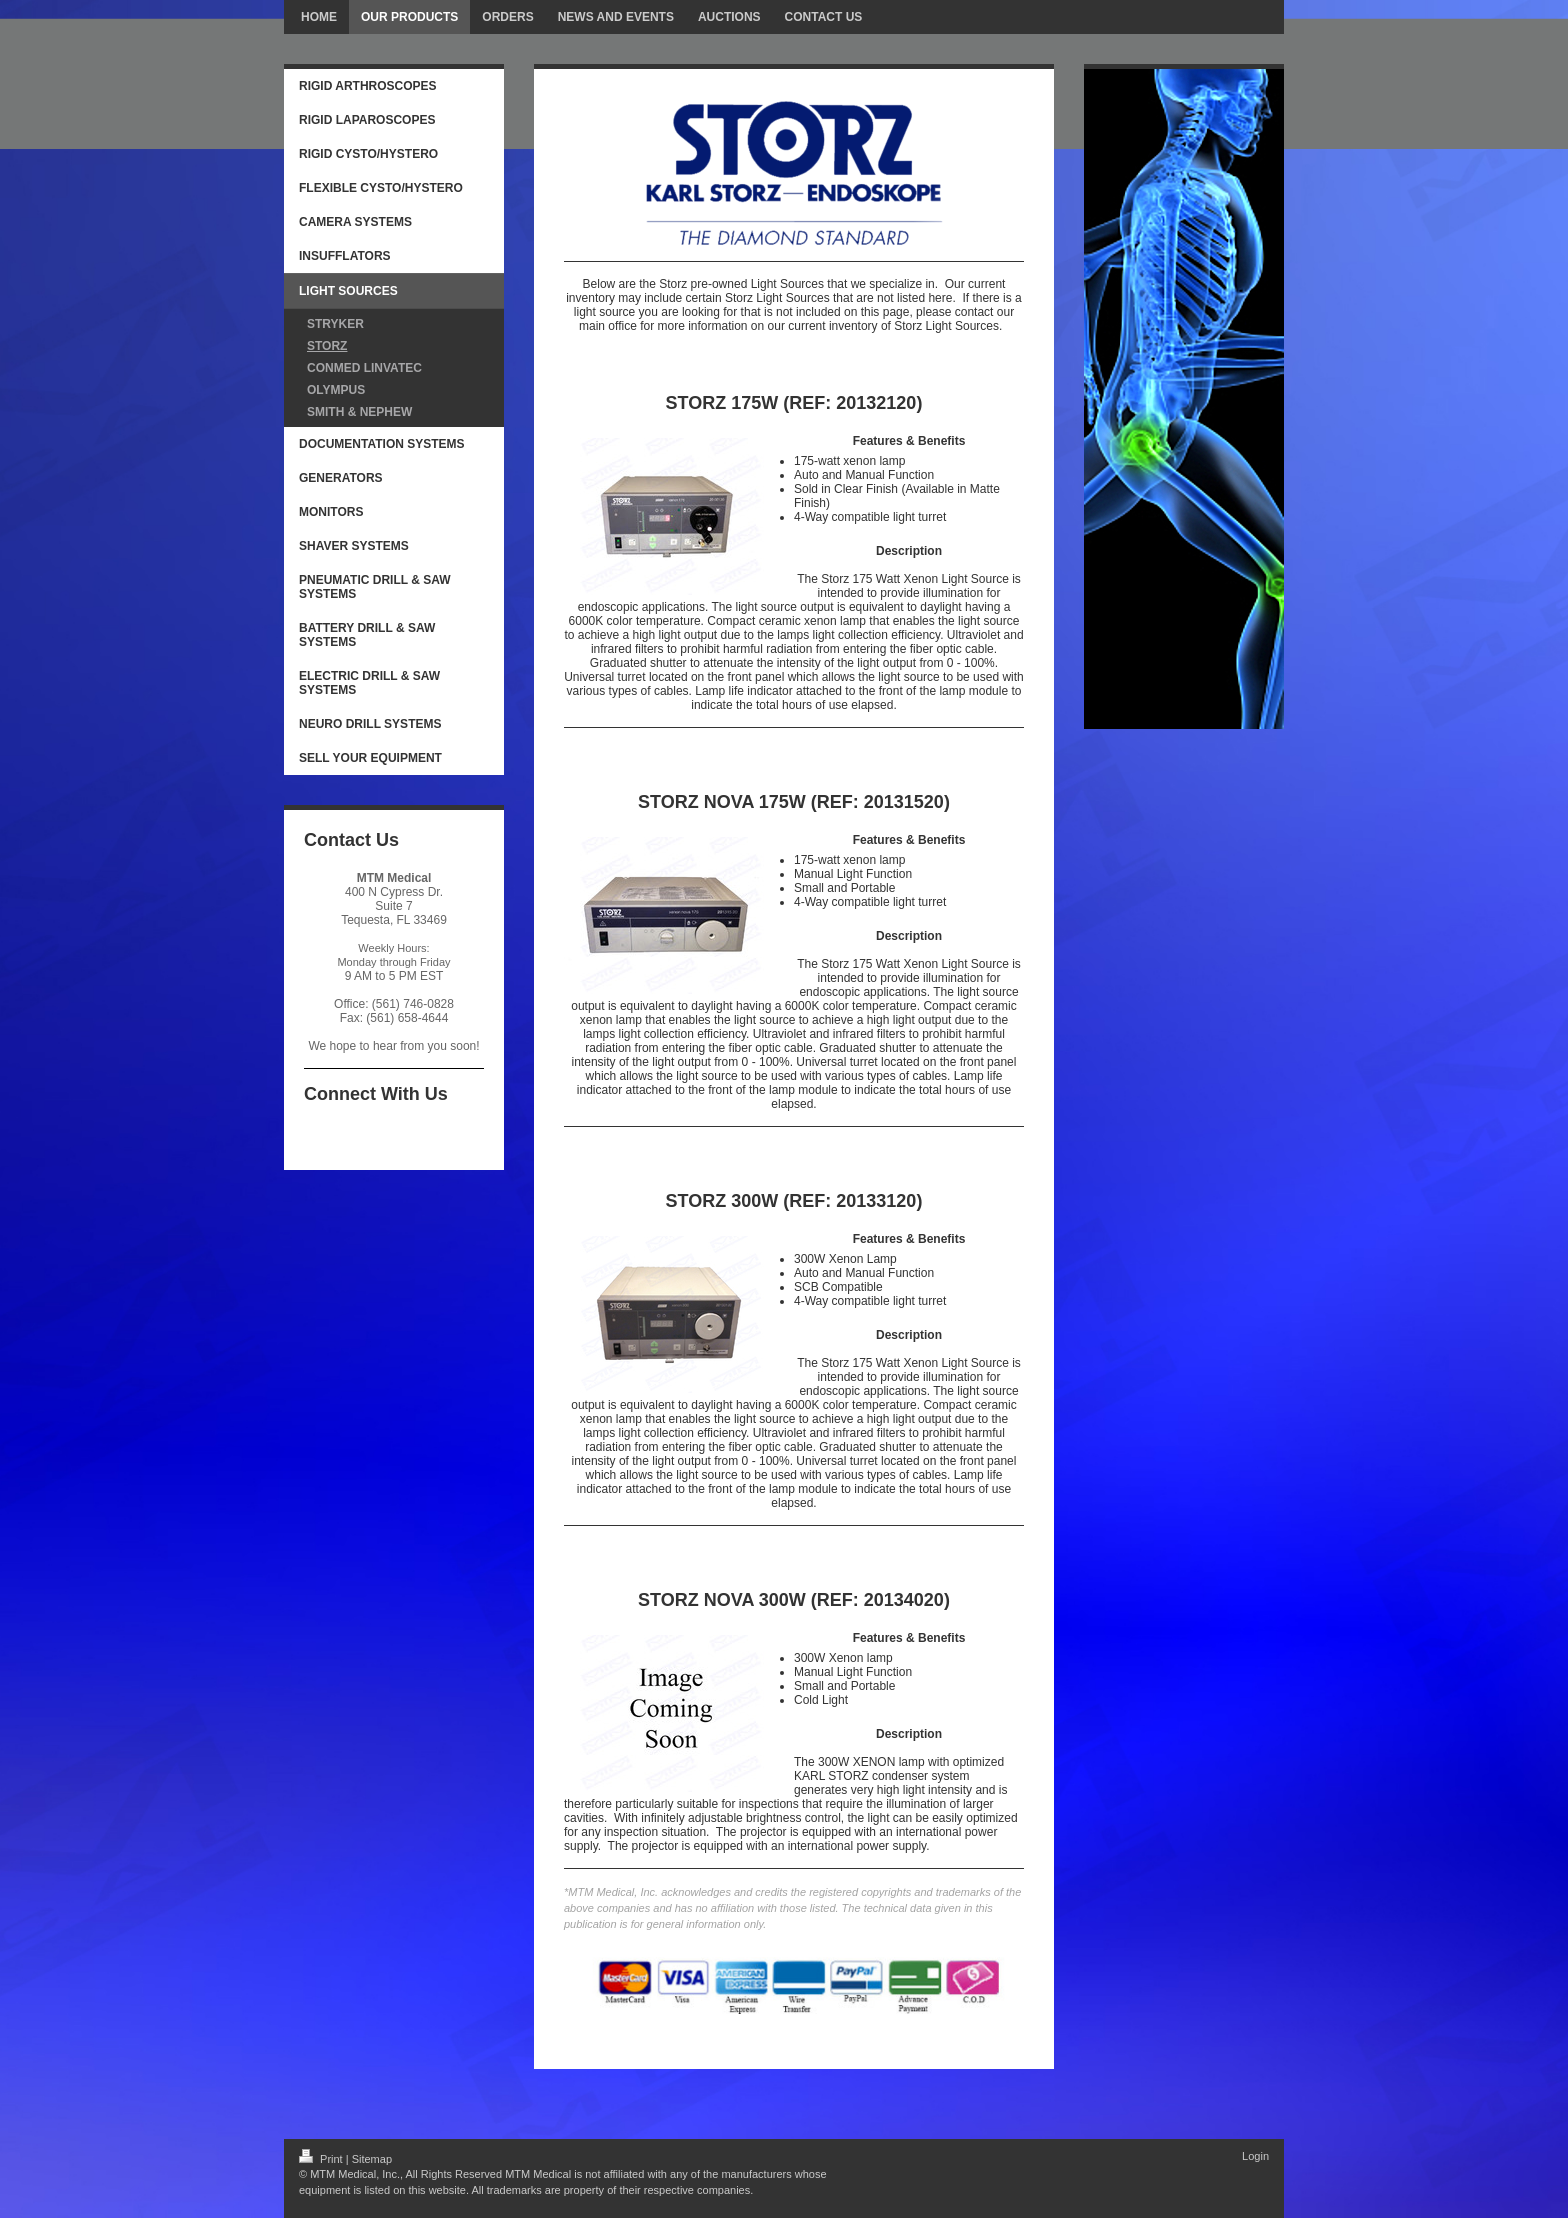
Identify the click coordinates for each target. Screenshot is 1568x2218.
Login (1255, 2156)
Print (322, 2159)
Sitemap (372, 2159)
